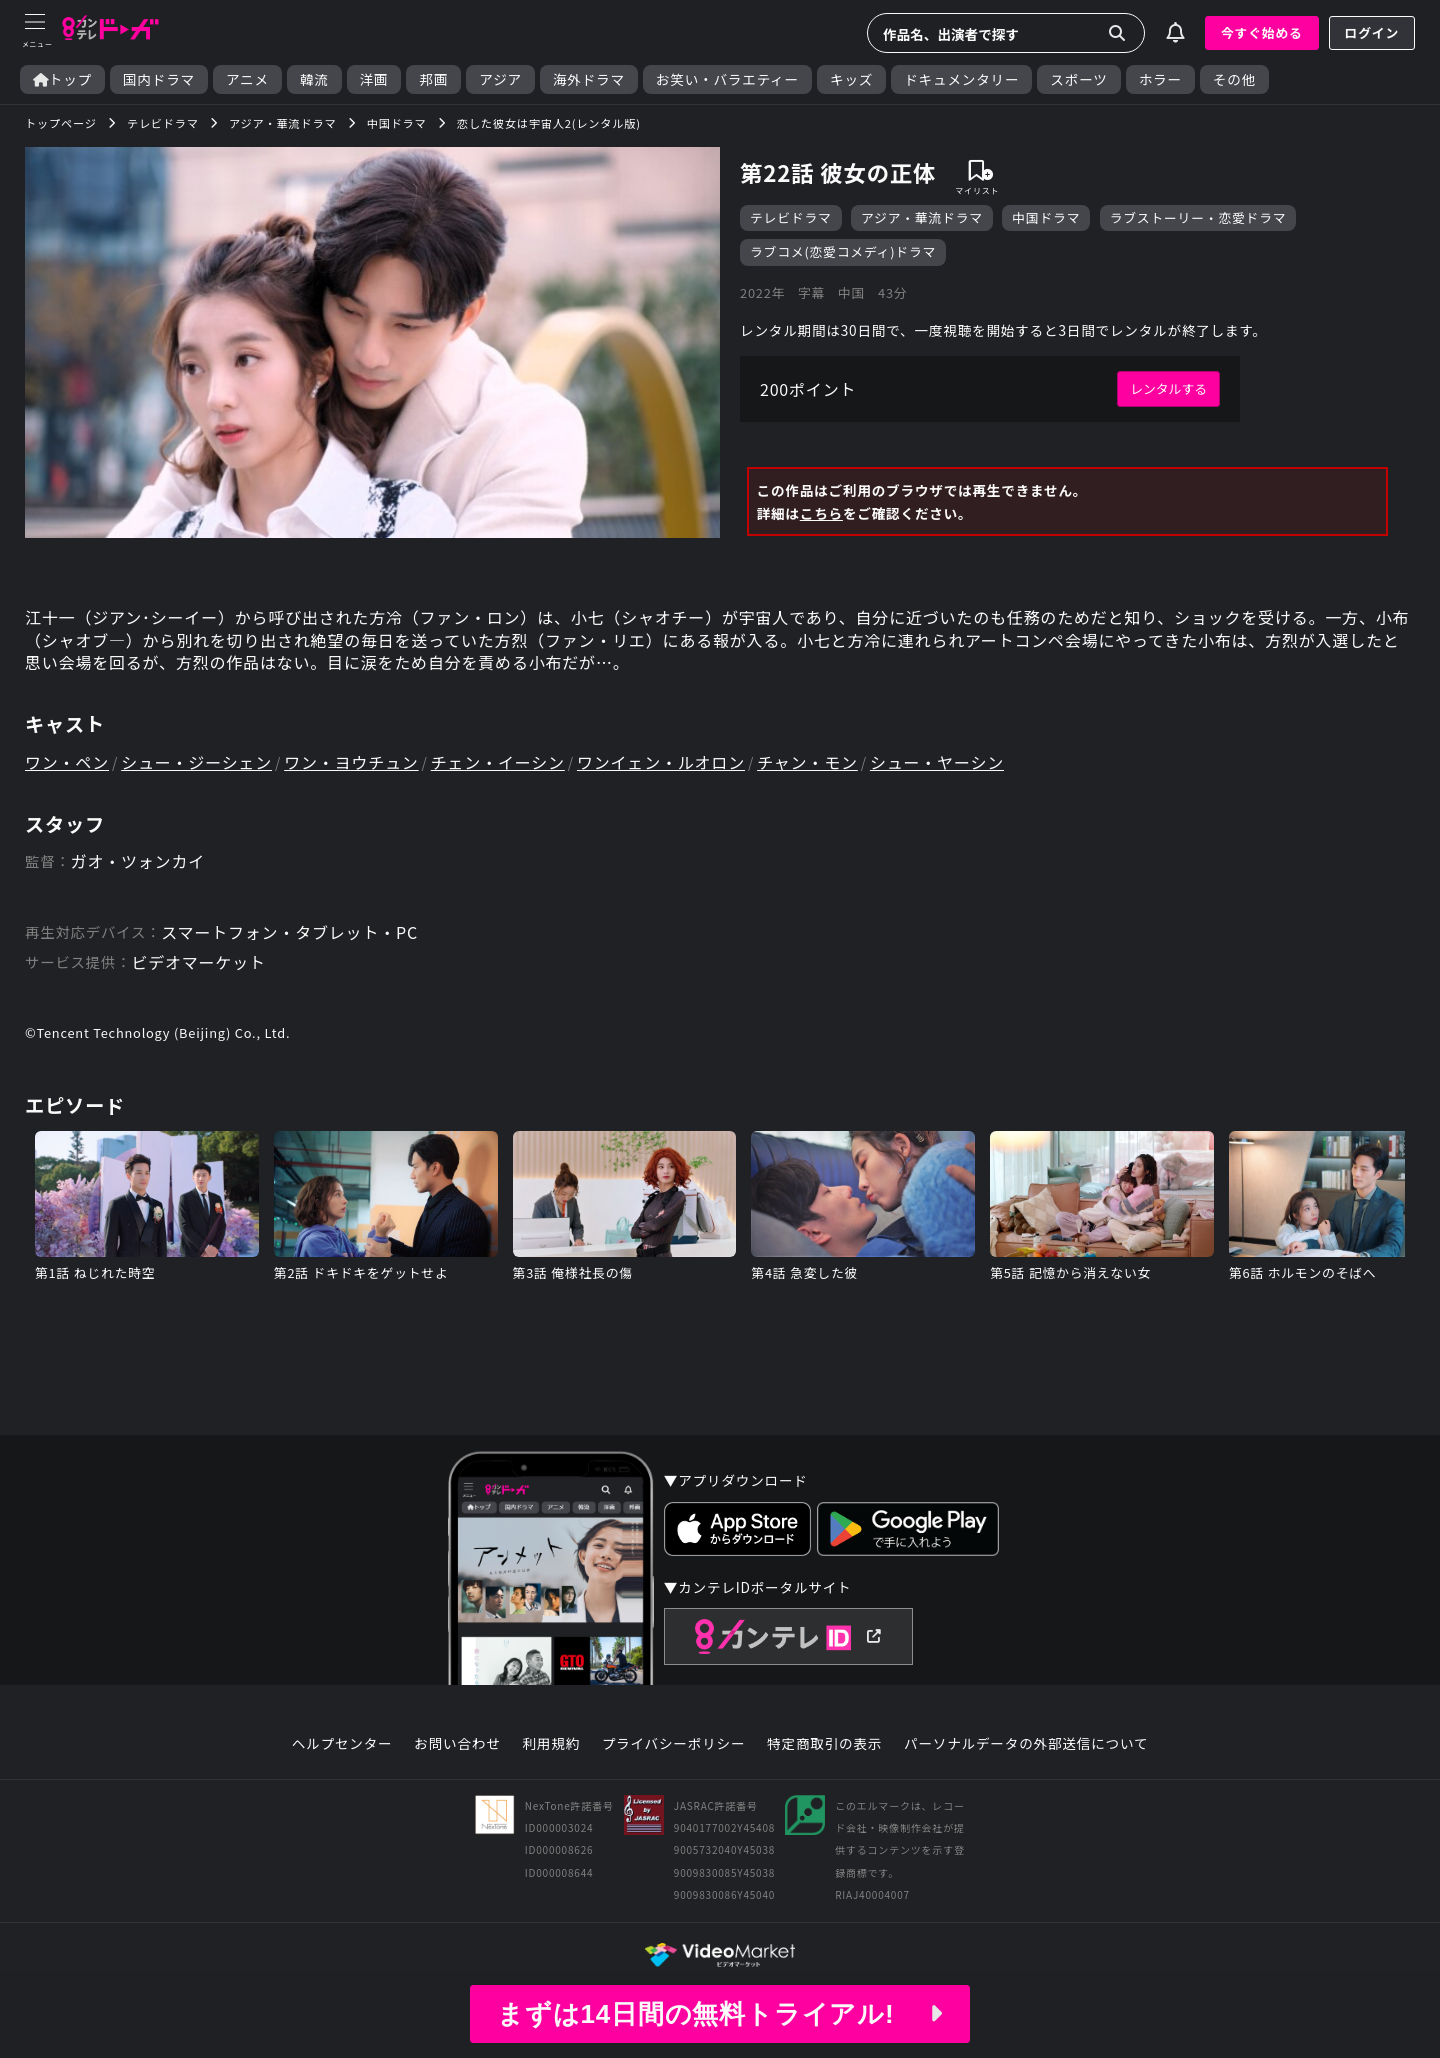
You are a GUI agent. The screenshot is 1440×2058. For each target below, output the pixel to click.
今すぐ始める (1262, 32)
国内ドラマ (159, 79)
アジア (500, 79)
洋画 (374, 79)
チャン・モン (807, 762)
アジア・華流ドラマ (922, 217)
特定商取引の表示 (824, 1744)
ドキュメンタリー (961, 79)
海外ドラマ (589, 79)
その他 (1234, 79)
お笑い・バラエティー (727, 79)
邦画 (433, 79)
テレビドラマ (791, 217)
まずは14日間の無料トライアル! (720, 2014)
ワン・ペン (67, 762)
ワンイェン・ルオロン (661, 762)
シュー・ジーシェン (196, 762)
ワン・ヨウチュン (351, 762)
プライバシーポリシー (674, 1744)
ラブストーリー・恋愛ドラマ (1198, 217)
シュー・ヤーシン (937, 762)
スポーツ (1078, 79)
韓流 (314, 79)
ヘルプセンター (342, 1744)
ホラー (1160, 79)
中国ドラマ (1046, 217)
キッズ (851, 79)
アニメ (247, 79)
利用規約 (551, 1744)
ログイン (1372, 32)
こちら (821, 513)
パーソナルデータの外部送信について (1026, 1744)
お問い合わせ (457, 1744)
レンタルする (1168, 388)
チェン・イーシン (498, 762)
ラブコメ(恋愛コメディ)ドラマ (843, 251)
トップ (62, 79)
